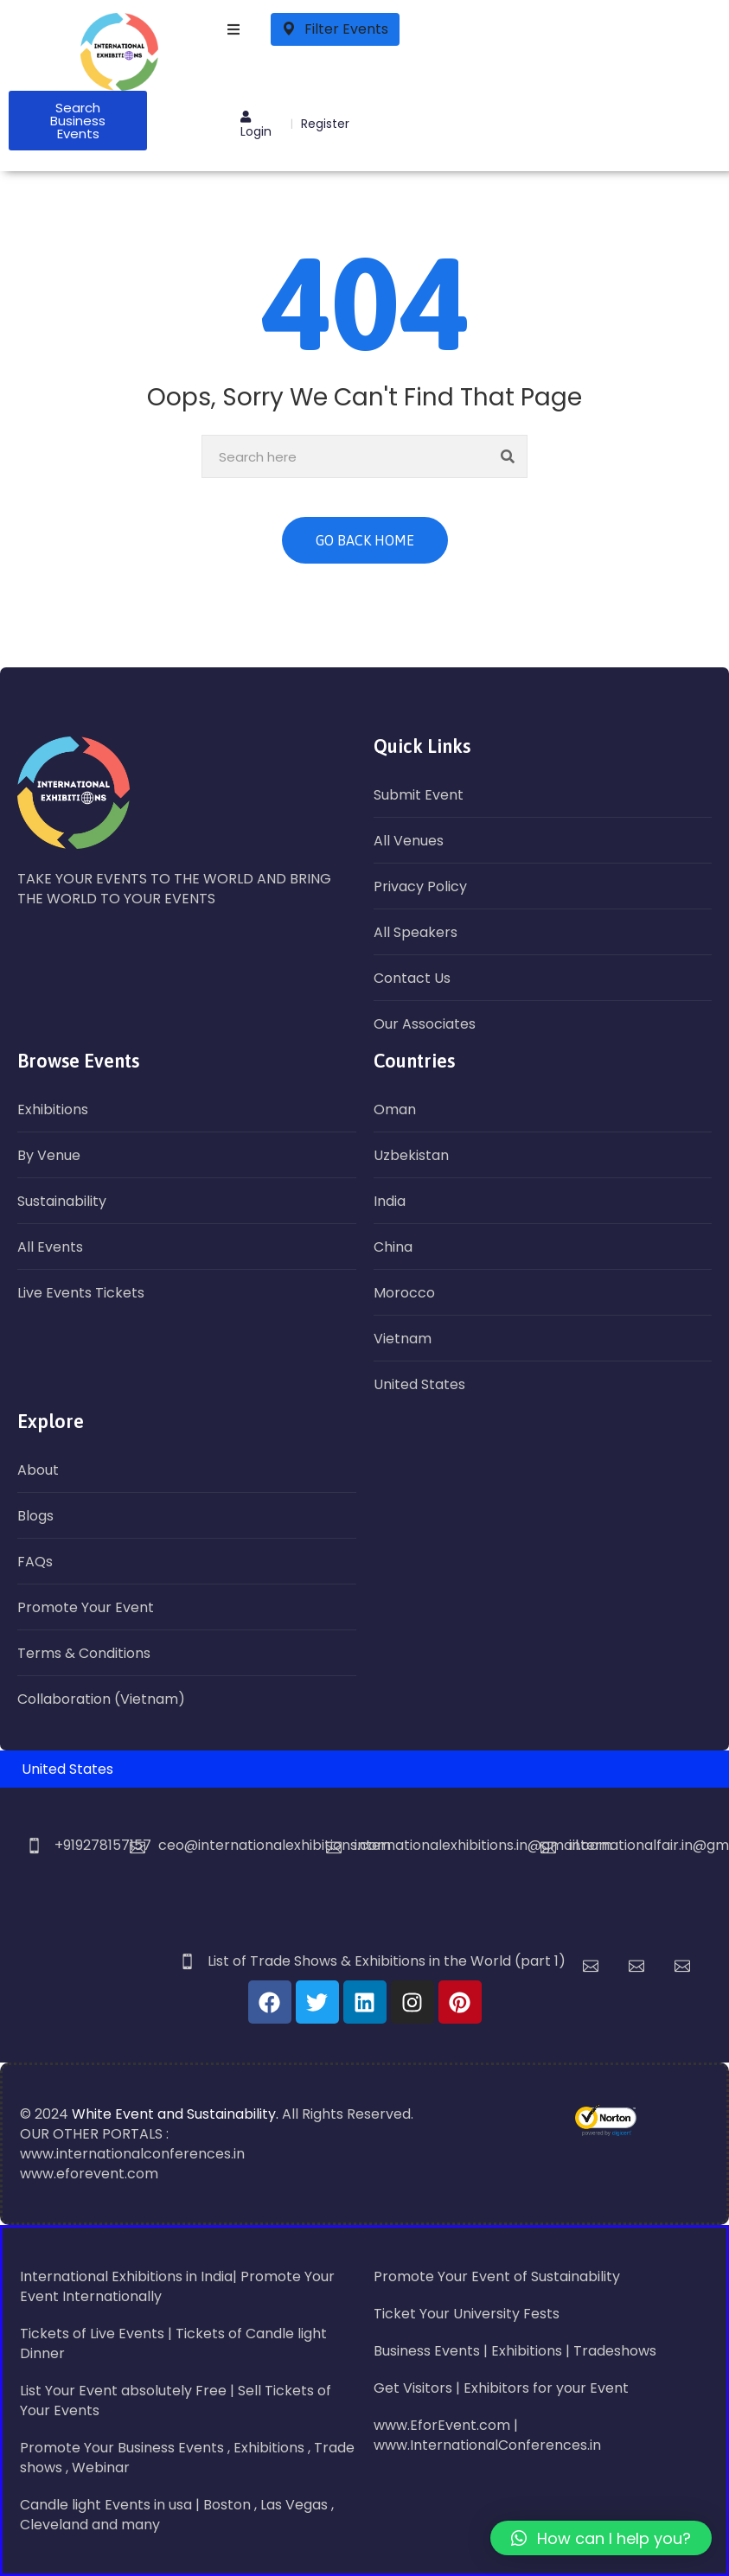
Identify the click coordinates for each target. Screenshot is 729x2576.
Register (325, 123)
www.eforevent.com (89, 2174)
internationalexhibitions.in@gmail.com (483, 1845)
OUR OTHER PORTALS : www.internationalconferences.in (132, 2144)
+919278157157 (102, 1845)
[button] (601, 2538)
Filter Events (335, 29)
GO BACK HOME (365, 540)
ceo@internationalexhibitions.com (274, 1845)
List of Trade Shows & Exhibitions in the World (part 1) (387, 1961)
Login (256, 125)
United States (67, 1769)
